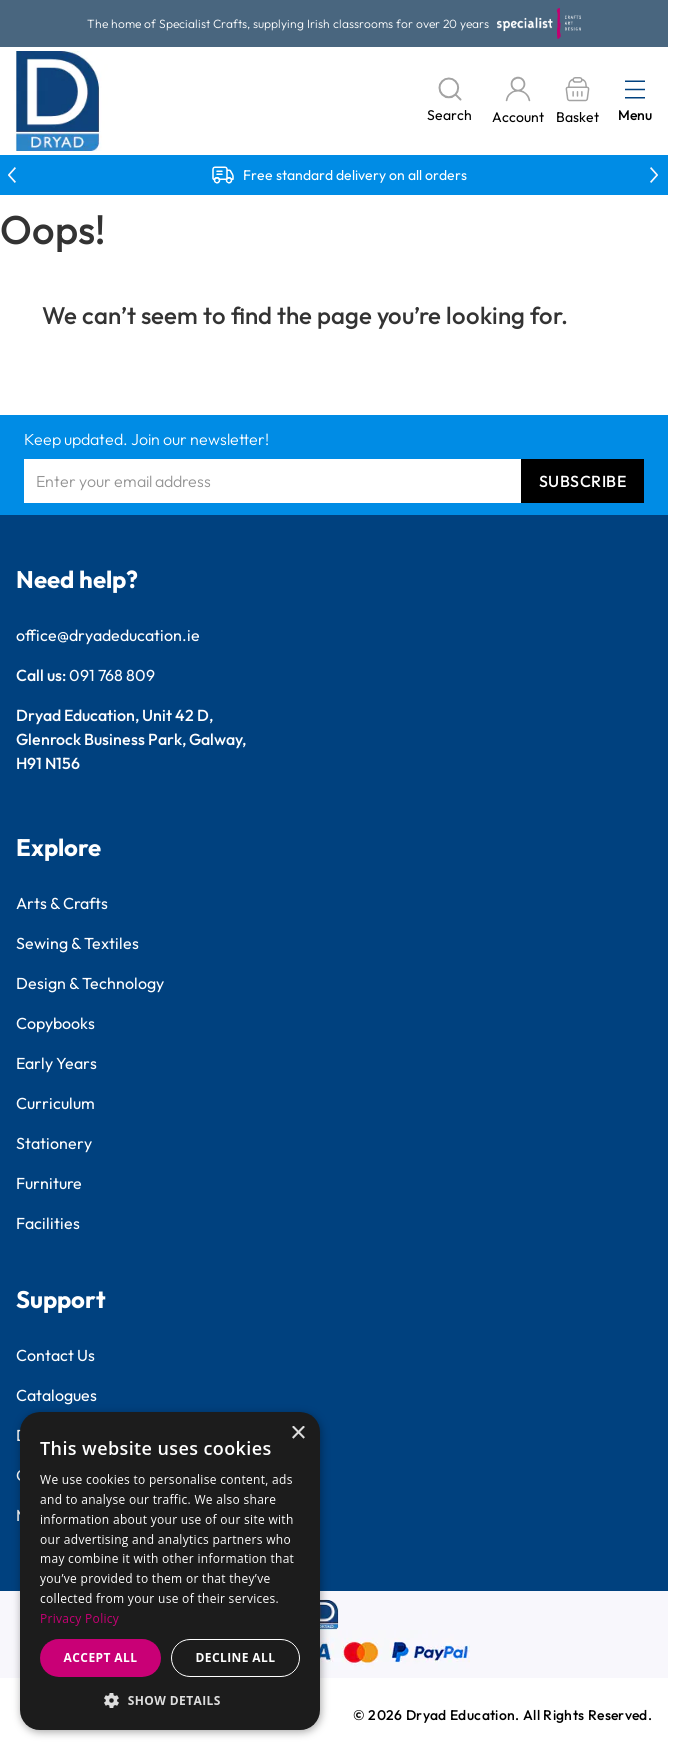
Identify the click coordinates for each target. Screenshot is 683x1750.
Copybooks (55, 1023)
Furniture (49, 1183)
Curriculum (55, 1103)
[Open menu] (635, 89)
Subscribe (583, 481)
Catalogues (56, 1395)
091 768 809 (112, 675)
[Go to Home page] (58, 101)
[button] (170, 1700)
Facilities (48, 1223)
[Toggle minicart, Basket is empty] (577, 101)
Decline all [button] (236, 1657)
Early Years (56, 1063)
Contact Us (55, 1355)
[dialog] (170, 1571)
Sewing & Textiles (77, 943)
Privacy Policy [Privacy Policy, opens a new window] (79, 1618)
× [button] (297, 1433)
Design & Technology (90, 983)
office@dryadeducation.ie (108, 635)
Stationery (54, 1143)
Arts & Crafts (62, 903)
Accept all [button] (101, 1657)
